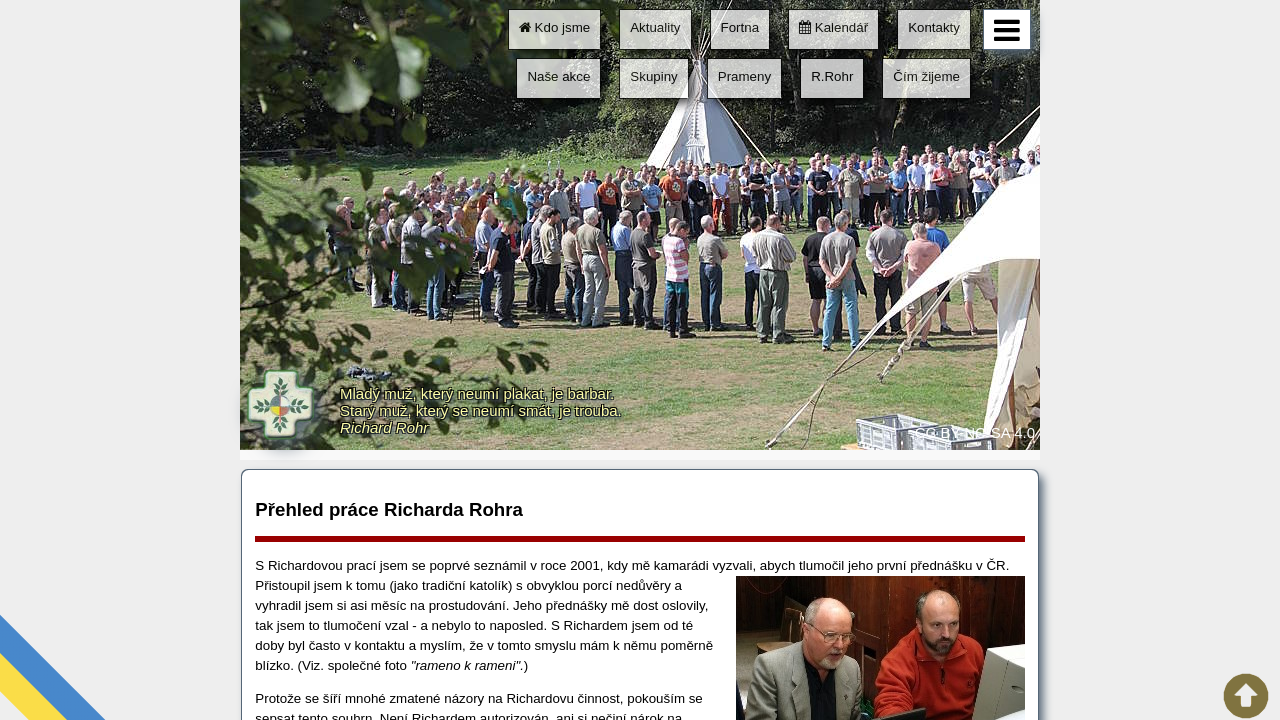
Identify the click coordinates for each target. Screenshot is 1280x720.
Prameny (744, 76)
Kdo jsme (554, 27)
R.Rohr (832, 76)
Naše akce (558, 76)
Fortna (740, 27)
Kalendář (833, 27)
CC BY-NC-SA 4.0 (975, 432)
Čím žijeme (926, 76)
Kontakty (934, 27)
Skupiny (653, 76)
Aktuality (655, 27)
